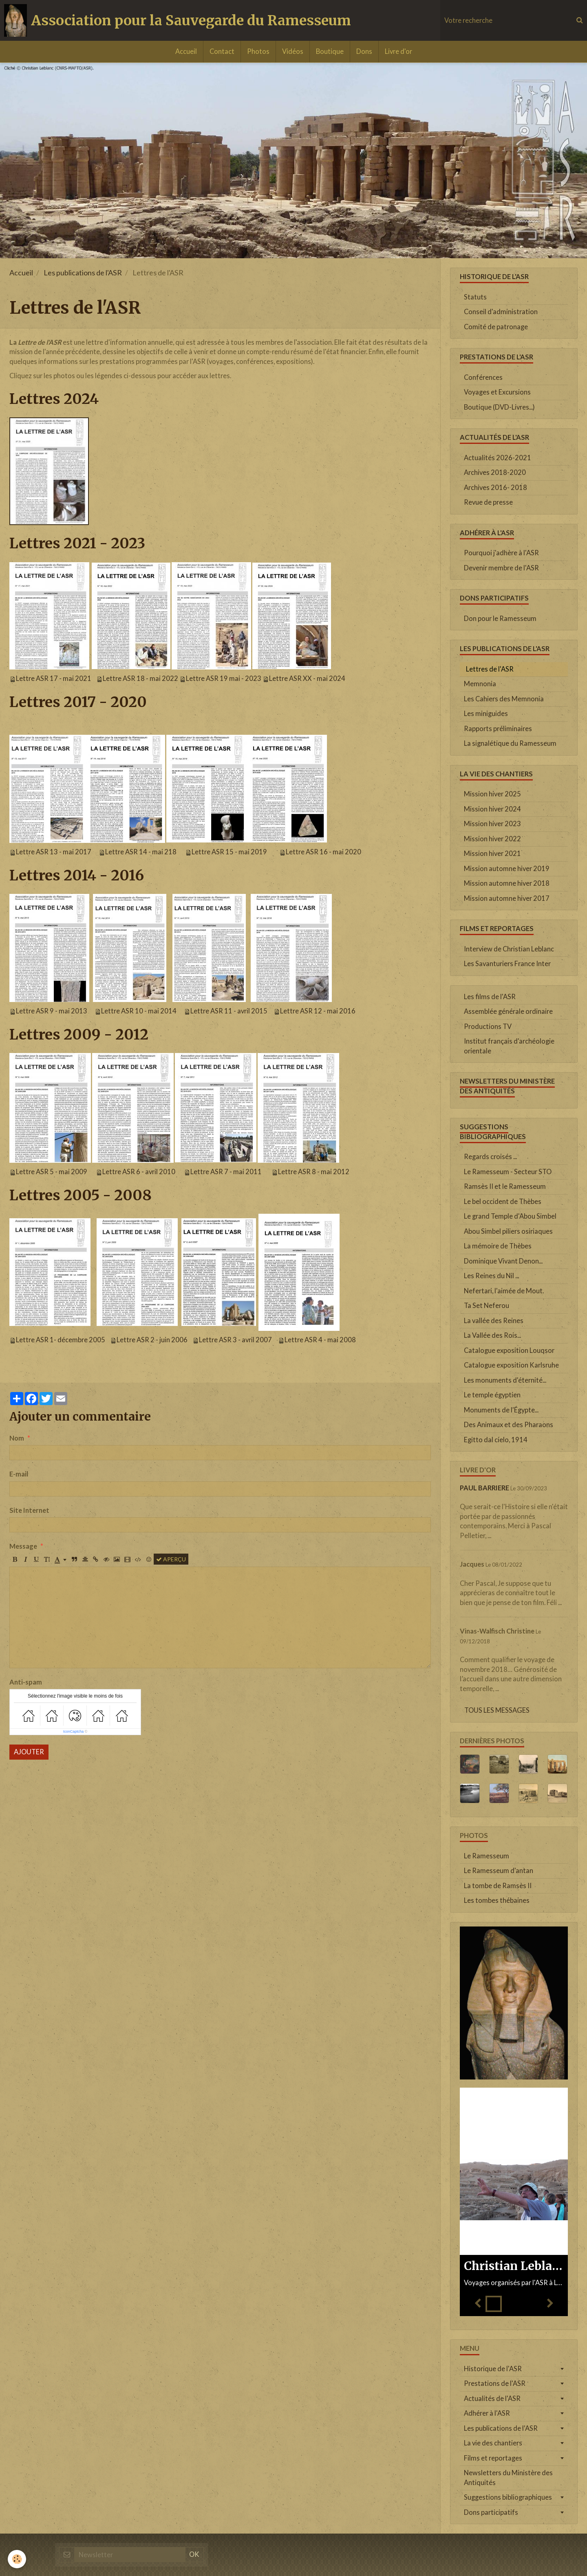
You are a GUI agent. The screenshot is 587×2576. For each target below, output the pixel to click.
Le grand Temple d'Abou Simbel (510, 1216)
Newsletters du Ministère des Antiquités (508, 2478)
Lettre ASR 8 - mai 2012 (313, 1172)
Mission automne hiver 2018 (506, 883)
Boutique (330, 51)
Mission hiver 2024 (492, 809)
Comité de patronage (496, 327)
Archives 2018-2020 (495, 472)
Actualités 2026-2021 (497, 458)
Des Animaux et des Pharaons (508, 1425)
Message (23, 1546)
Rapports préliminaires (498, 729)
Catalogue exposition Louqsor (509, 1350)
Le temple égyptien (492, 1395)
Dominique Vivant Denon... (503, 1261)
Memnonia (480, 684)
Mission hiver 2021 (492, 853)
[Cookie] (17, 2559)
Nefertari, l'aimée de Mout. (504, 1291)
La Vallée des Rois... (492, 1335)
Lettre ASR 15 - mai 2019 (229, 852)
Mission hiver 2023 (492, 824)
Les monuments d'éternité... (505, 1380)
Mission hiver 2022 (492, 839)
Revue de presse (488, 502)
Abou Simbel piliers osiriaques (508, 1231)
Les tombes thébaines (497, 1900)
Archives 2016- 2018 (495, 487)
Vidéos (292, 51)
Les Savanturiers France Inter (507, 964)
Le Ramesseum (486, 1856)
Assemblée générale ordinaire (508, 1011)
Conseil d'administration (501, 312)
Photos (258, 51)
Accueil (186, 51)
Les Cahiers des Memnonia (504, 699)
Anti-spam (25, 1682)
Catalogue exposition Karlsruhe (511, 1365)
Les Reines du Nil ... (491, 1276)
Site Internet (29, 1510)
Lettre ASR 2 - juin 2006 (152, 1340)
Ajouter (29, 1752)
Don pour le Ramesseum (500, 618)
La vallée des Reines (493, 1321)
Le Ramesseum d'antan (498, 1871)
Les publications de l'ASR (83, 272)
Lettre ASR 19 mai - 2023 (223, 678)
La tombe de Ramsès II (498, 1886)
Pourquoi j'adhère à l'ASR (501, 553)
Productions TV (488, 1026)
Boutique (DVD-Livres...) (499, 407)
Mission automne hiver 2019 (506, 869)
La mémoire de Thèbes (498, 1246)
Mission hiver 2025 (492, 794)
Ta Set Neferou (486, 1305)
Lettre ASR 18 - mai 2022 (140, 678)
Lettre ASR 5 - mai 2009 (51, 1172)
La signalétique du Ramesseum (510, 743)
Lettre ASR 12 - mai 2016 (317, 1011)
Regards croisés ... (490, 1157)
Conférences (483, 377)
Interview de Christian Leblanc (509, 949)
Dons (364, 51)
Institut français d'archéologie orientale (509, 1046)
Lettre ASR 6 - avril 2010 (138, 1172)
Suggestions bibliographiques (508, 2497)
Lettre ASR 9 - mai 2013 (51, 1011)
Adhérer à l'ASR (487, 2413)
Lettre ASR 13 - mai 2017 (53, 852)
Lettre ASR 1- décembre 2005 (60, 1340)
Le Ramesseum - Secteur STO (508, 1172)
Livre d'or (398, 51)
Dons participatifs (491, 2512)
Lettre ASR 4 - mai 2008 (320, 1340)
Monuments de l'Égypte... (501, 1410)
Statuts (475, 297)
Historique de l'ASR (493, 2369)
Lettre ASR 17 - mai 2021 (53, 678)
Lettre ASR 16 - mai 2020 (323, 852)
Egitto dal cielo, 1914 (495, 1440)
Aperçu (171, 1559)
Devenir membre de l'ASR (501, 568)
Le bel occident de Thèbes (502, 1201)
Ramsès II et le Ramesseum (505, 1186)
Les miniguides (486, 713)
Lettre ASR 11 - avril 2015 (228, 1011)
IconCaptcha (73, 1731)
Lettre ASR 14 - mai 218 (141, 852)
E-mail (18, 1474)
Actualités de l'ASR (492, 2398)
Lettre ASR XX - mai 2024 (307, 678)
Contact (222, 51)
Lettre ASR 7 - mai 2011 (226, 1172)
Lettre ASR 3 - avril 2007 (235, 1340)
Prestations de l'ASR (494, 2383)
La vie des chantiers (493, 2443)
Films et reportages (493, 2458)
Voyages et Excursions (497, 392)
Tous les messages (497, 1710)
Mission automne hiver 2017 (506, 898)
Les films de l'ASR (490, 997)
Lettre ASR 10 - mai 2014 (139, 1011)
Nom (16, 1438)
